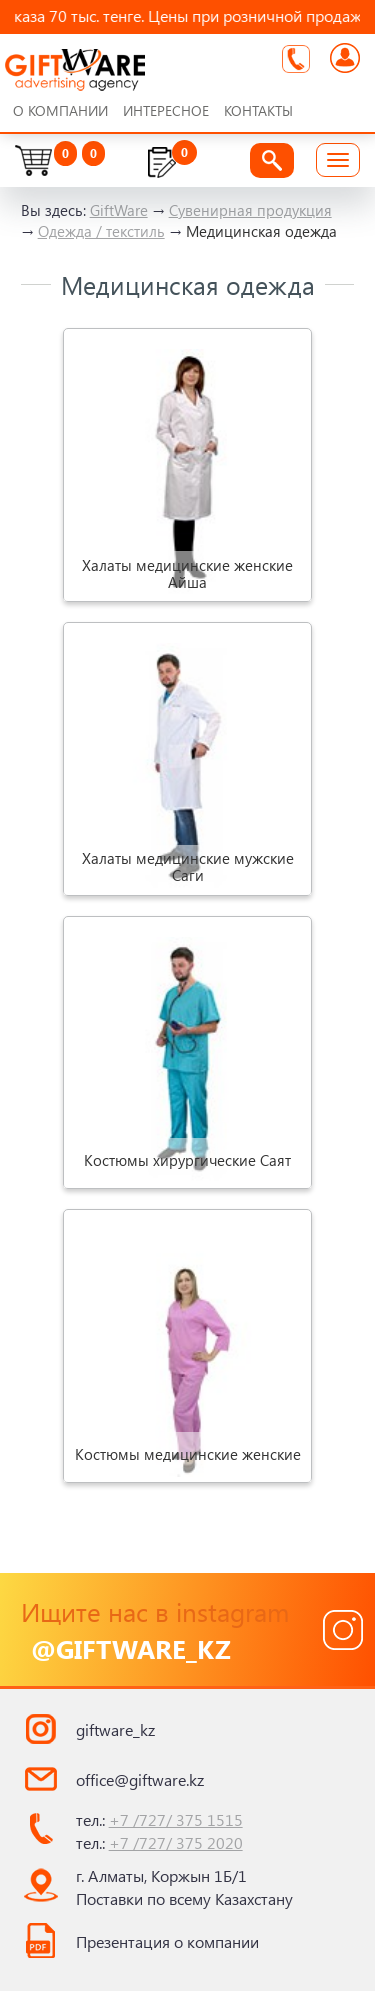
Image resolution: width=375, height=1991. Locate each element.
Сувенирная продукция (250, 210)
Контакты (258, 110)
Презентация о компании (167, 1941)
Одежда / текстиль (101, 231)
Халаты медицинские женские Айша (187, 574)
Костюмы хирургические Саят (187, 1160)
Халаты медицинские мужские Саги (188, 868)
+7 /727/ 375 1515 (176, 1819)
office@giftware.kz (140, 1779)
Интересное (166, 110)
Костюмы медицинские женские (188, 1454)
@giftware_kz (131, 1648)
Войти (345, 59)
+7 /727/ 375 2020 (176, 1842)
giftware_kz (115, 1729)
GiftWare (119, 210)
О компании (60, 110)
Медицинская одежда (261, 231)
